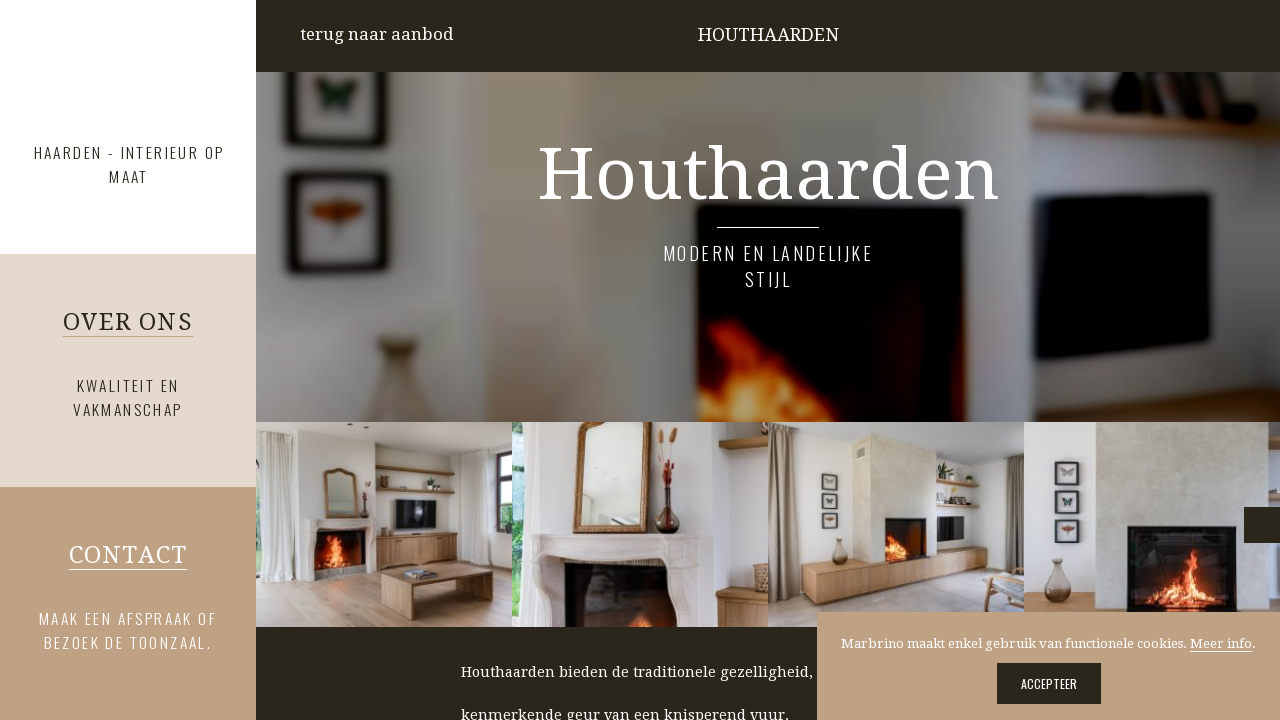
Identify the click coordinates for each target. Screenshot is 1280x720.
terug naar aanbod (376, 34)
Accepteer (1049, 683)
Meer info (1221, 643)
